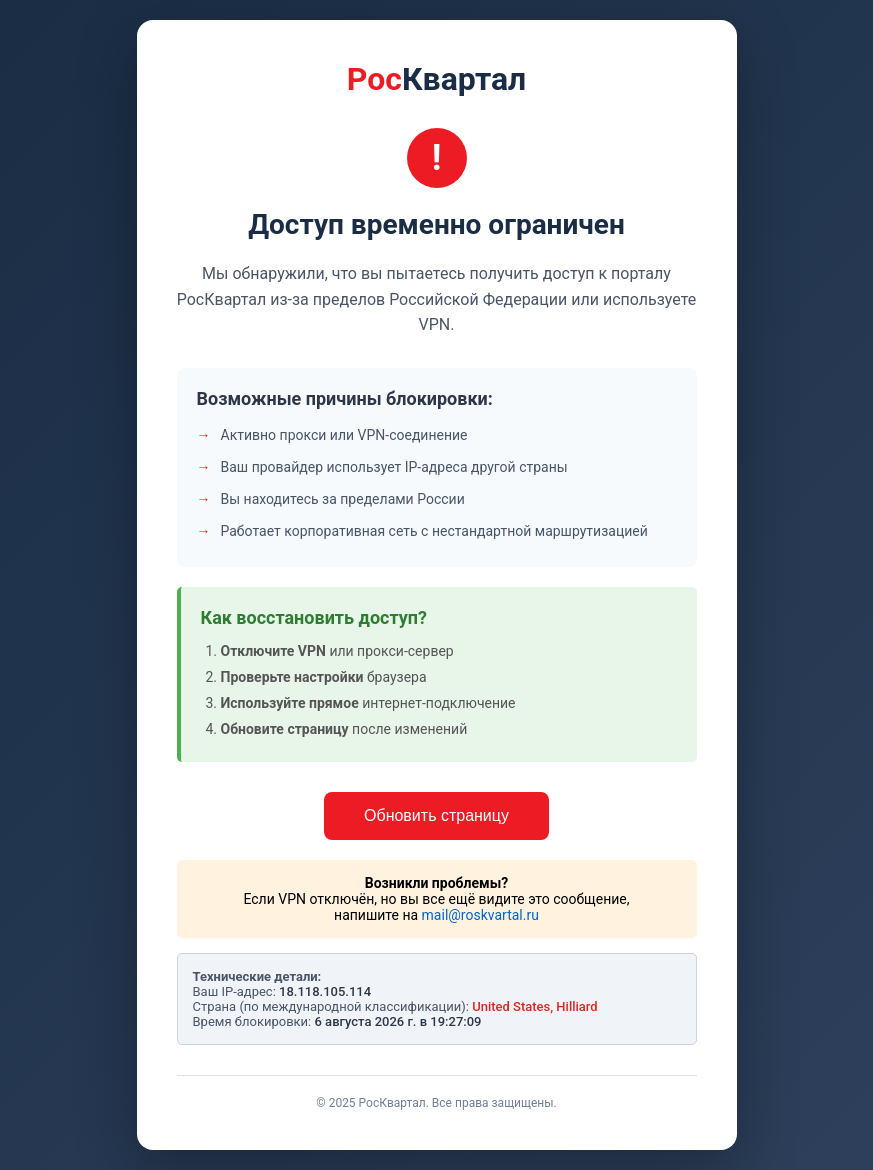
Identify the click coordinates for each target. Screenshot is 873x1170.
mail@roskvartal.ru (480, 915)
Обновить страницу (436, 815)
